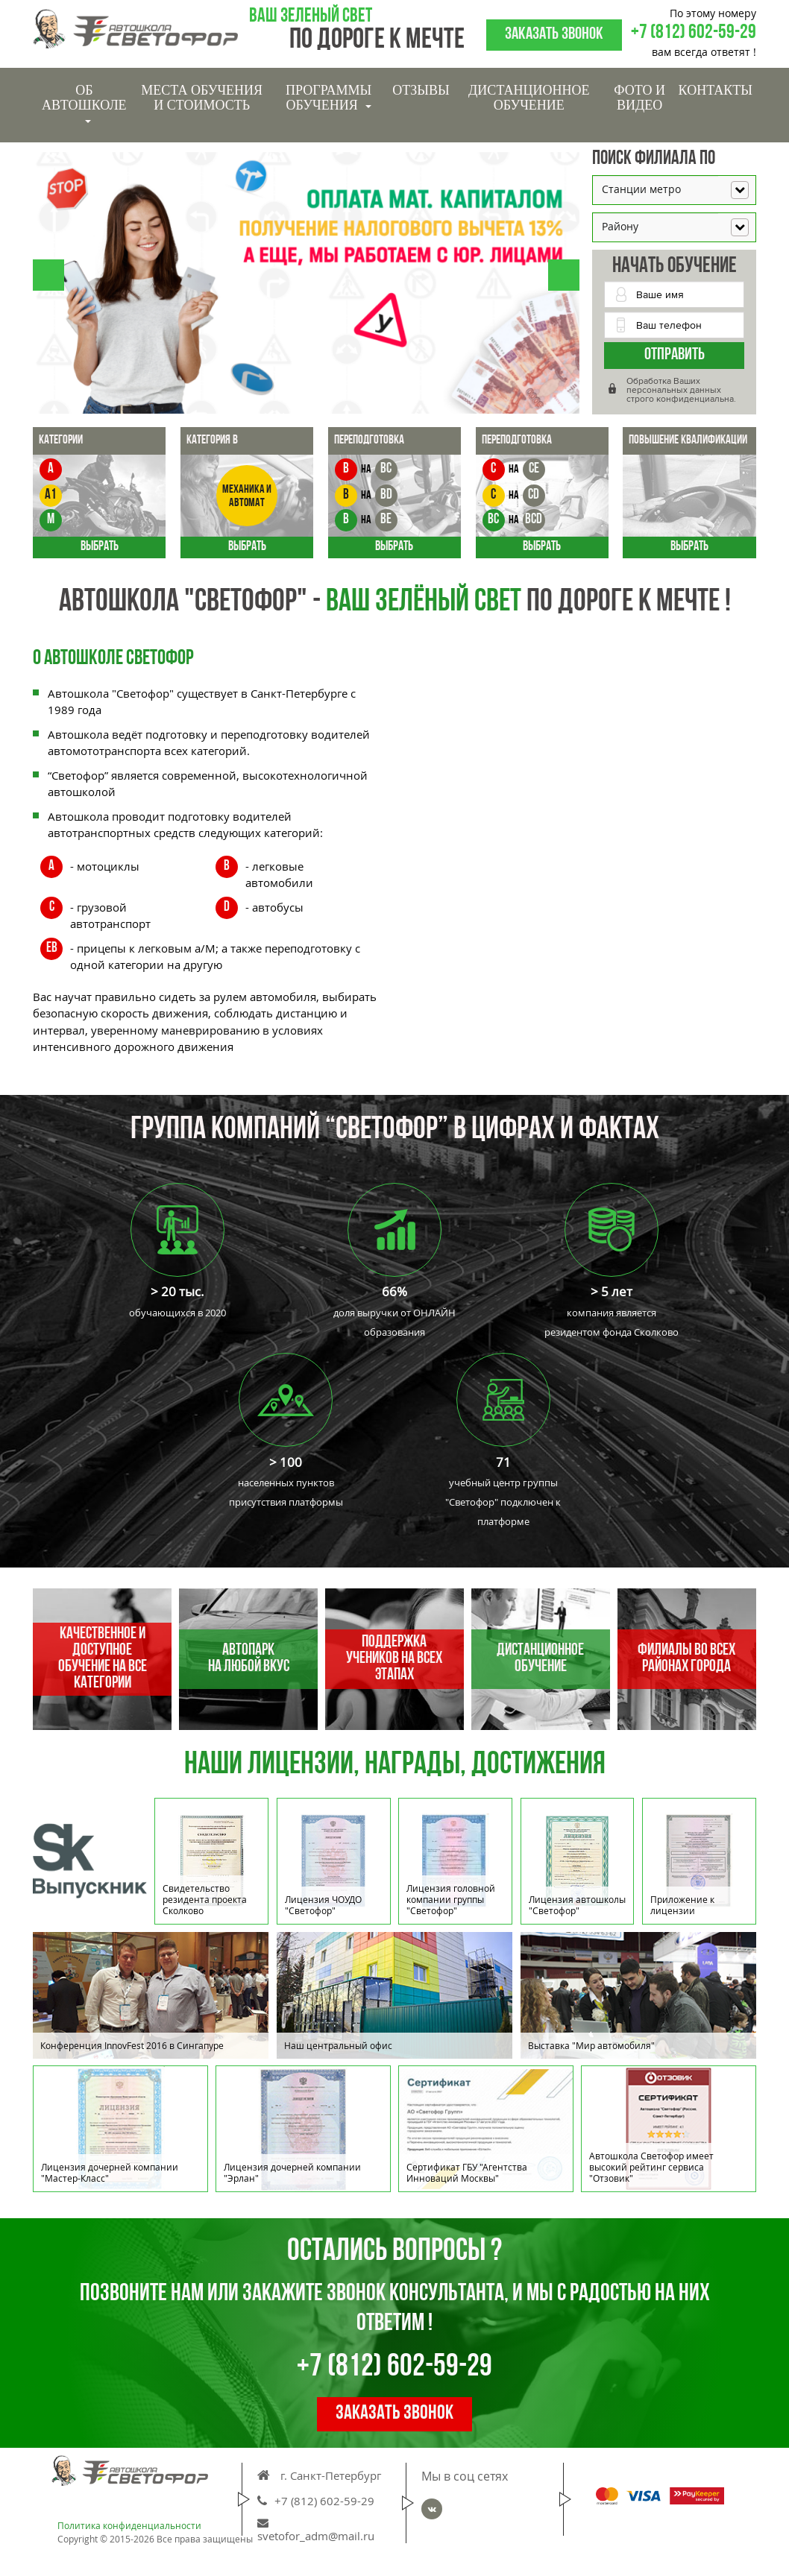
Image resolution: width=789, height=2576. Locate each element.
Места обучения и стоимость (202, 98)
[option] (394, 1999)
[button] (48, 275)
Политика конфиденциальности (129, 2525)
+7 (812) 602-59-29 (693, 33)
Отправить (674, 355)
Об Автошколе (84, 103)
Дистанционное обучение (528, 98)
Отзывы (420, 90)
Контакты (715, 90)
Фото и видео (639, 98)
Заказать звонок (554, 34)
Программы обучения (328, 98)
